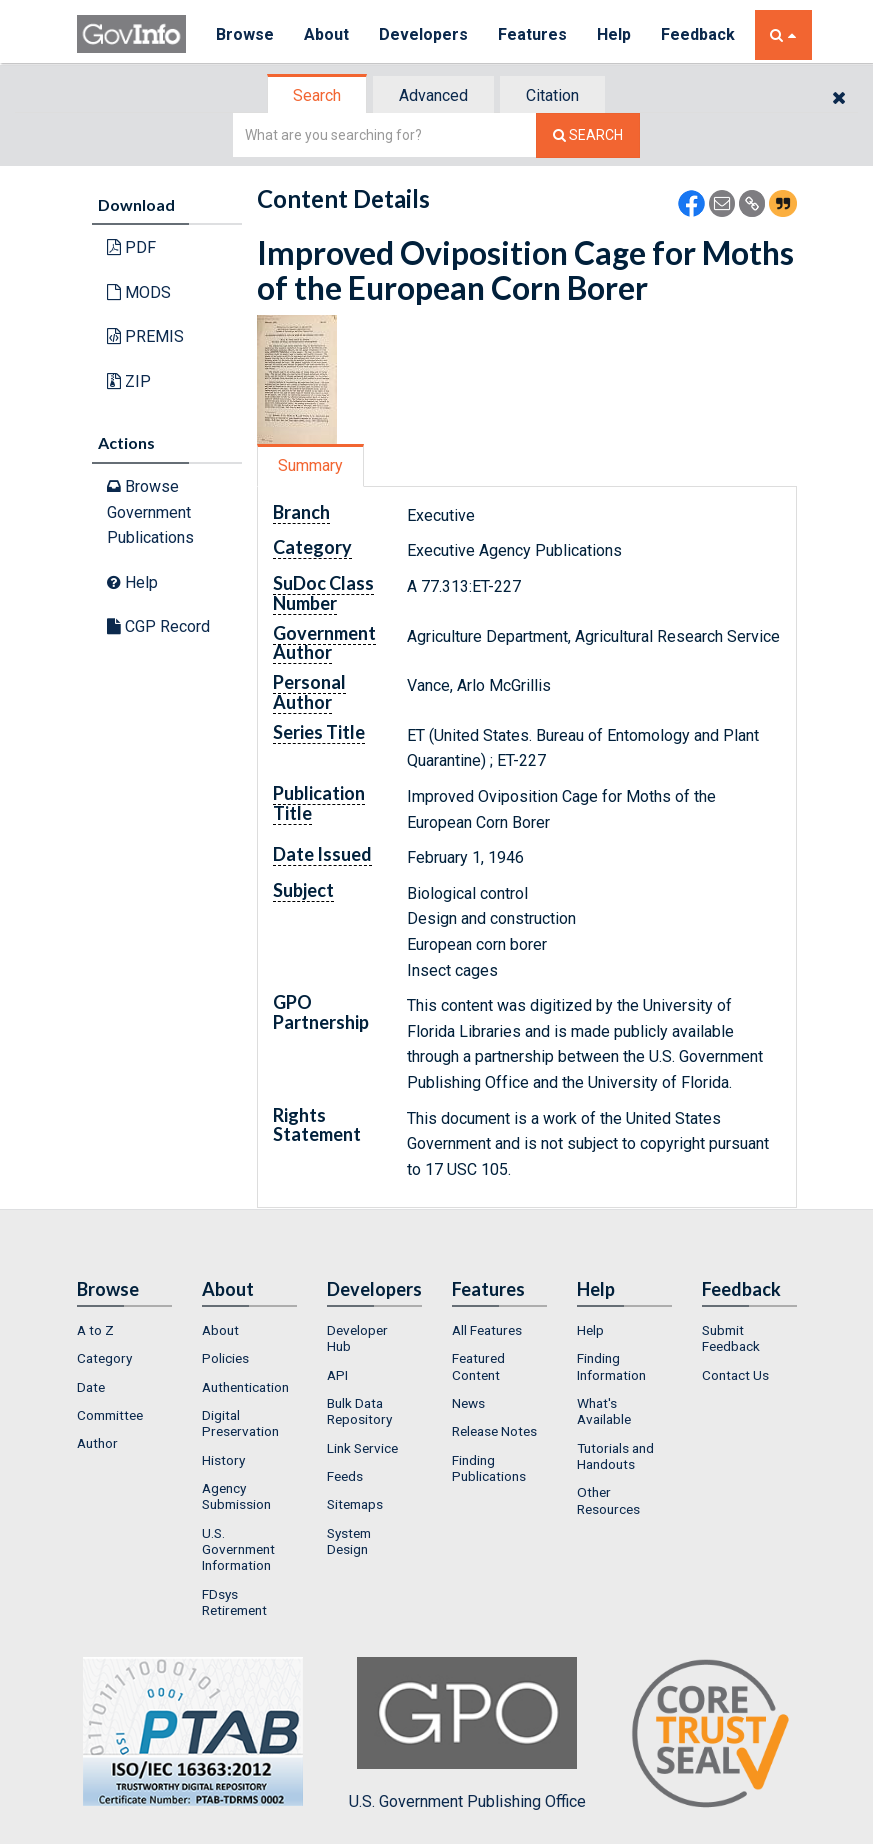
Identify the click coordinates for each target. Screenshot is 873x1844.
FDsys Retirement (234, 1602)
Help (614, 34)
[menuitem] (124, 1330)
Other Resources (608, 1500)
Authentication (245, 1387)
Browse (245, 34)
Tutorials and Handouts (615, 1456)
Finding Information (611, 1366)
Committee (110, 1415)
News (468, 1403)
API (337, 1375)
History (223, 1460)
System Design (349, 1541)
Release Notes (494, 1431)
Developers (423, 34)
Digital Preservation (240, 1423)
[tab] (318, 95)
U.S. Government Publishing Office (467, 1734)
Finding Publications (489, 1468)
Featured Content (478, 1366)
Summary (310, 465)
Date (91, 1387)
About (326, 34)
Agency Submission (236, 1496)
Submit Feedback (731, 1338)
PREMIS (145, 336)
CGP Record (158, 626)
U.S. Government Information (238, 1549)
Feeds (345, 1476)
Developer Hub (357, 1338)
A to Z (95, 1330)
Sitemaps (355, 1504)
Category (104, 1358)
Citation (552, 95)
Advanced (433, 95)
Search (317, 95)
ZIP (129, 381)
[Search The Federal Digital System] (588, 135)
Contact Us (735, 1375)
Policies (225, 1358)
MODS (139, 292)
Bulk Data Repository (359, 1411)
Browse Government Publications (150, 512)
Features (532, 34)
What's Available (604, 1411)
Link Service (362, 1448)
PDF (131, 247)
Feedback (698, 34)
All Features (487, 1330)
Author (97, 1443)
